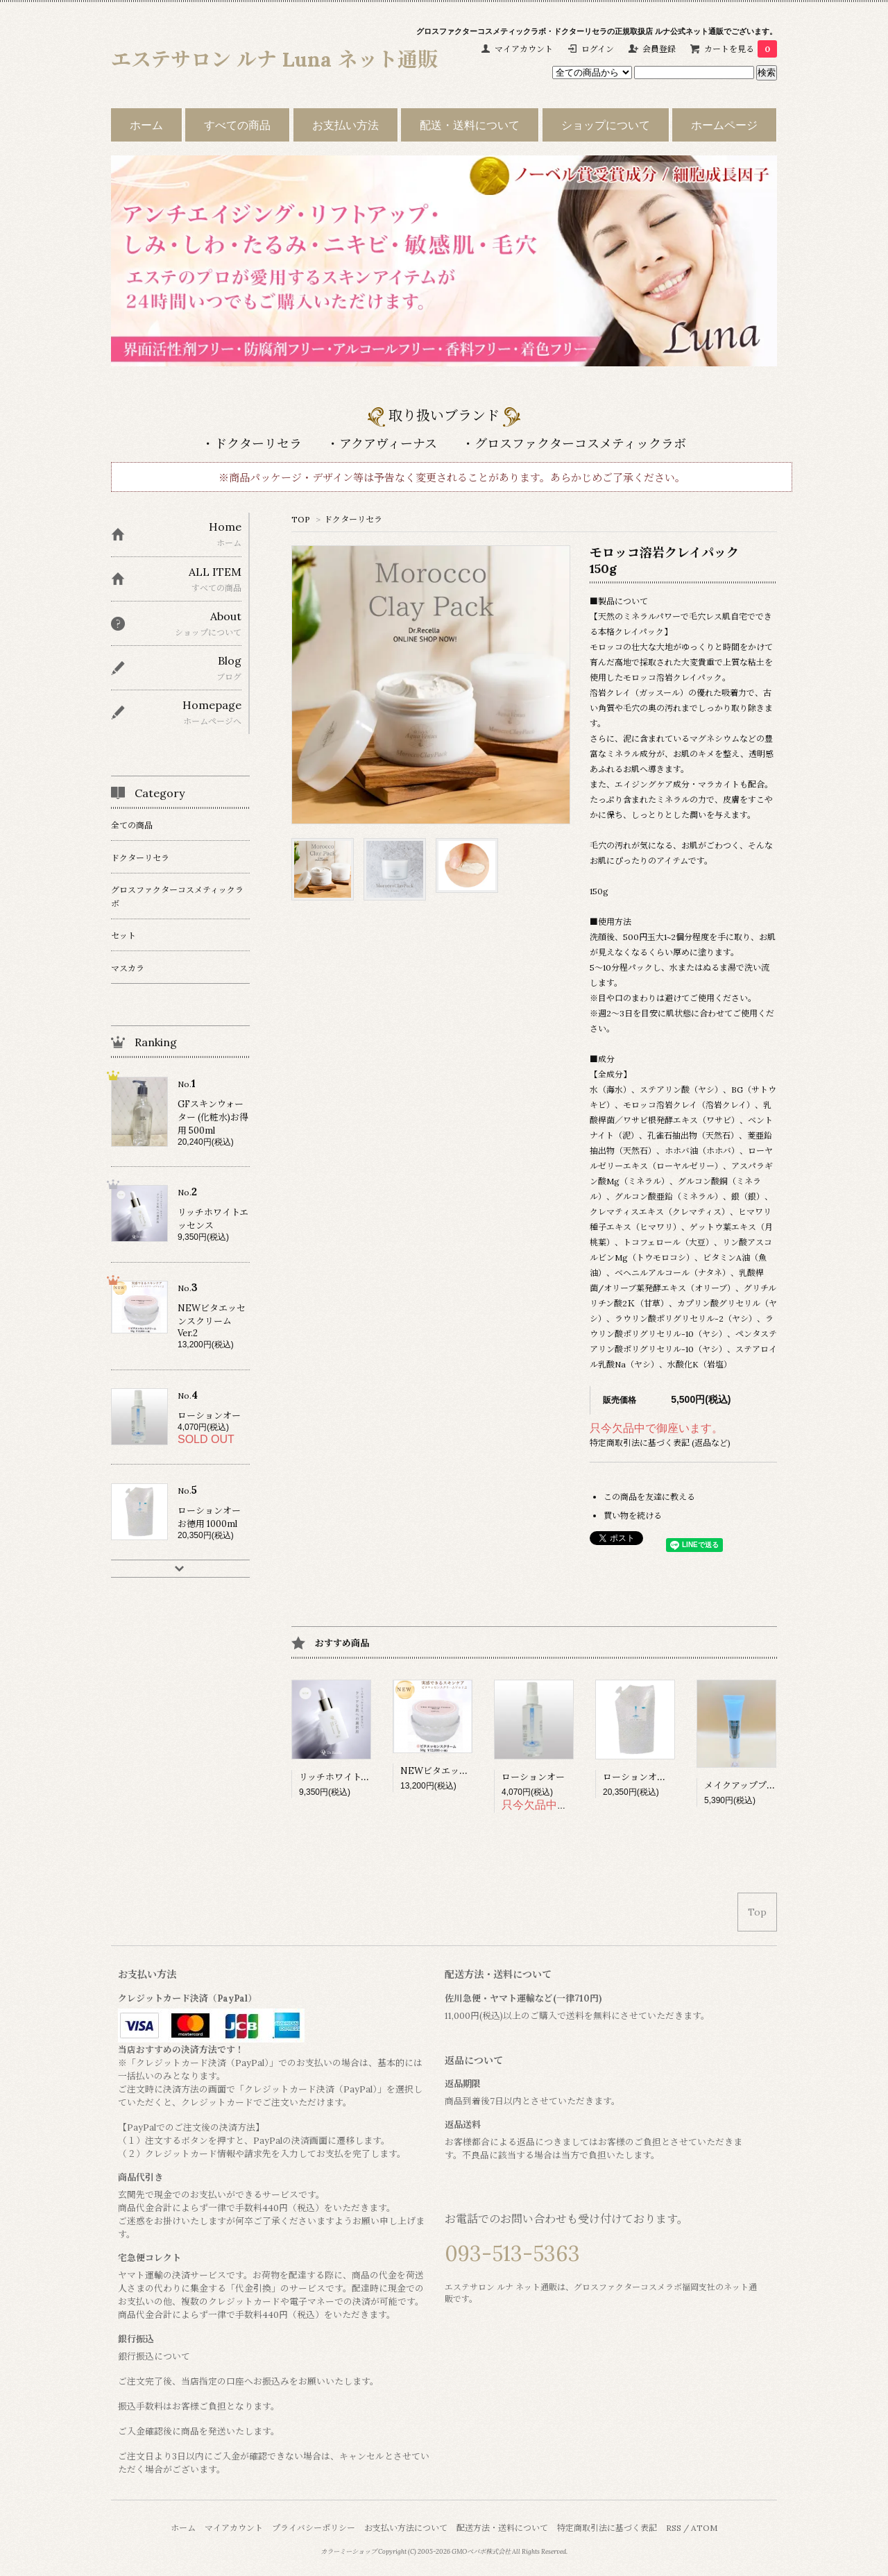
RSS (673, 2528)
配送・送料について (470, 125)
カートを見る (740, 49)
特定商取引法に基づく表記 (607, 2528)
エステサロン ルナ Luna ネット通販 (274, 59)
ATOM (704, 2528)
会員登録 (659, 49)
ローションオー (533, 1777)
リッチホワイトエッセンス (352, 1777)
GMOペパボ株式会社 (481, 2552)
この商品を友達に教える (649, 1497)
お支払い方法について (405, 2528)
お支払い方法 (345, 125)
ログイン (597, 49)
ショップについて (605, 125)
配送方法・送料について (502, 2528)
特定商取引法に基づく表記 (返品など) (660, 1443)
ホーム (146, 125)
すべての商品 (237, 125)
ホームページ (724, 125)
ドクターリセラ (353, 519)
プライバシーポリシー (313, 2528)
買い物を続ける (633, 1515)
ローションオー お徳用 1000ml (665, 1777)
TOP (300, 519)
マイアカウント (524, 49)
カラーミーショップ (349, 2552)
